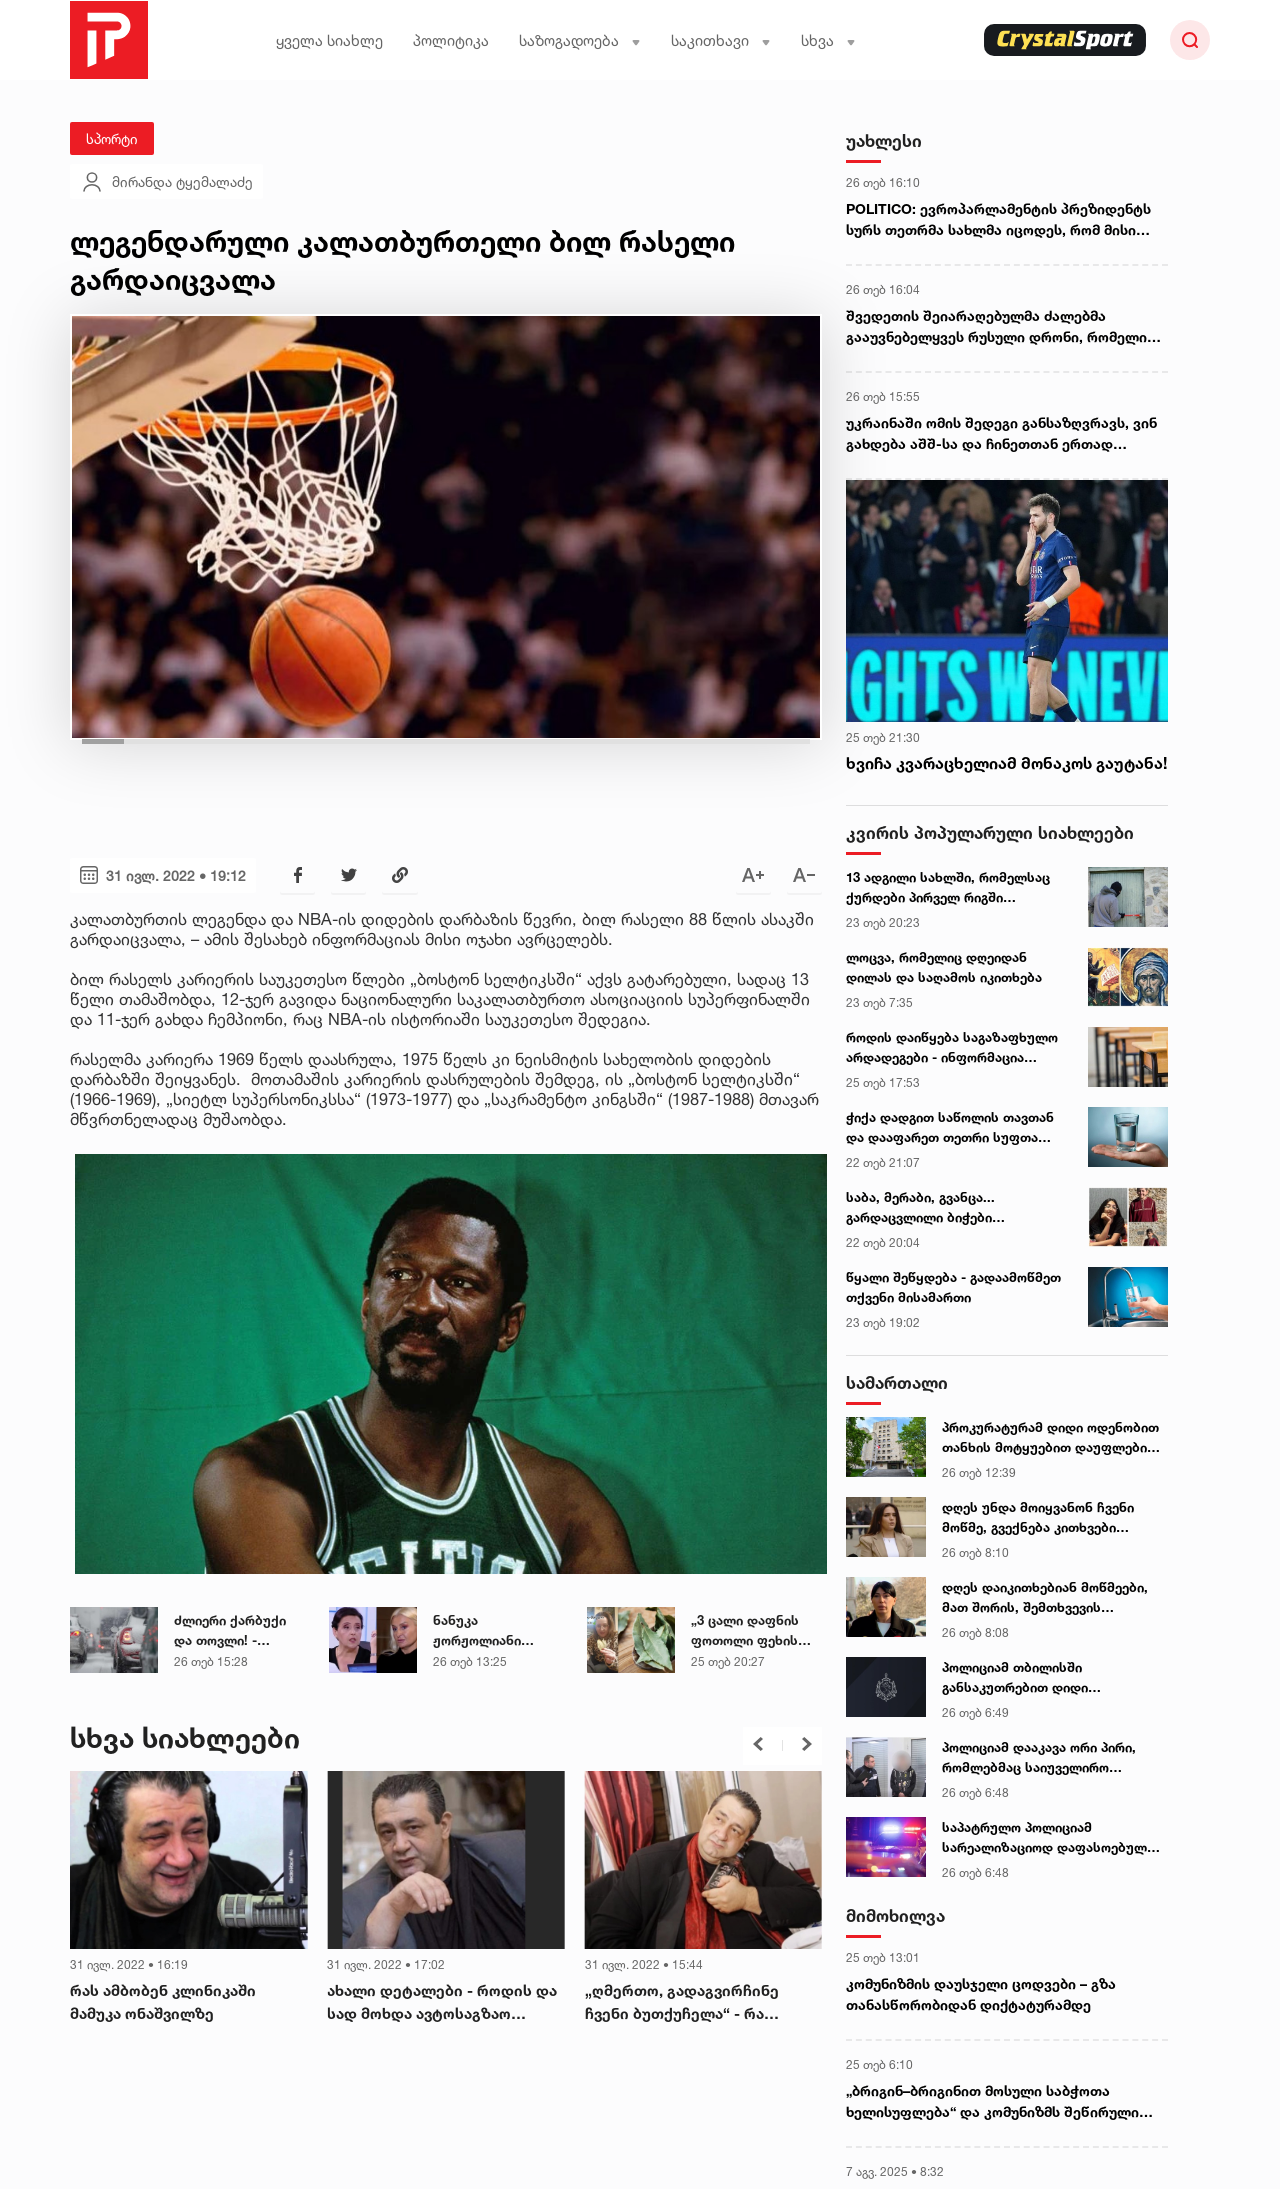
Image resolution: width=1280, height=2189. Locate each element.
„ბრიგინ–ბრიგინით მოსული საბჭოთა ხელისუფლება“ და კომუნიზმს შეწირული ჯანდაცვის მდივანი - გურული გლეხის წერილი (992, 2102)
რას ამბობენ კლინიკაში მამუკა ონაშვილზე (163, 2002)
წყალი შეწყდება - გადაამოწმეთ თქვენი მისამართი (953, 1287)
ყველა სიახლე (329, 40)
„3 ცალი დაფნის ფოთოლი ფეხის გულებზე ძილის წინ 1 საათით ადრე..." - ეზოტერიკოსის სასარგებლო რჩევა (755, 1631)
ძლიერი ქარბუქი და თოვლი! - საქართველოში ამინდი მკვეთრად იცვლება (234, 1631)
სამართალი (897, 1382)
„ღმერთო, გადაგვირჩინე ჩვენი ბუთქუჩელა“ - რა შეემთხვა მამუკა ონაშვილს (691, 2003)
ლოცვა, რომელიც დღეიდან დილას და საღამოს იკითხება (944, 967)
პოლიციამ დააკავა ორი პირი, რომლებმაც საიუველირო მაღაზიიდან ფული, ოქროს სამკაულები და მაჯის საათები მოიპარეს (1043, 1758)
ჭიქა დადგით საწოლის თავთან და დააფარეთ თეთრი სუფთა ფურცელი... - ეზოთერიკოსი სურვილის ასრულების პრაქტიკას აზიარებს (950, 1128)
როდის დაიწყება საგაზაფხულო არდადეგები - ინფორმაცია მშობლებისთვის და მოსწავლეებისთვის (952, 1048)
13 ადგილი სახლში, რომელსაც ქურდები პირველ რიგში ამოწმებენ (948, 888)
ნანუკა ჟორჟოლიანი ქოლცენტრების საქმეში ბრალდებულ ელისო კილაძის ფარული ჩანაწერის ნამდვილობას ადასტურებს (498, 1631)
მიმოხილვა (895, 1915)
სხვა (828, 40)
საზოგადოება (580, 40)
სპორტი (112, 138)
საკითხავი (721, 40)
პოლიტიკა (451, 40)
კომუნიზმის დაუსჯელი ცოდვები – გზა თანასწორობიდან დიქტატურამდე (981, 1994)
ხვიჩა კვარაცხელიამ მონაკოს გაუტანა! (1006, 763)
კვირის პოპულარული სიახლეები (990, 832)
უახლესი (884, 140)
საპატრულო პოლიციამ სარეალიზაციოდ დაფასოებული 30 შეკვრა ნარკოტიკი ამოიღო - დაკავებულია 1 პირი (1048, 1838)
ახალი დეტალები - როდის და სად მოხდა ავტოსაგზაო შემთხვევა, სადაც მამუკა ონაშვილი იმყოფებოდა (442, 2003)
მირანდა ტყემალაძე (166, 182)
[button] (758, 1744)
